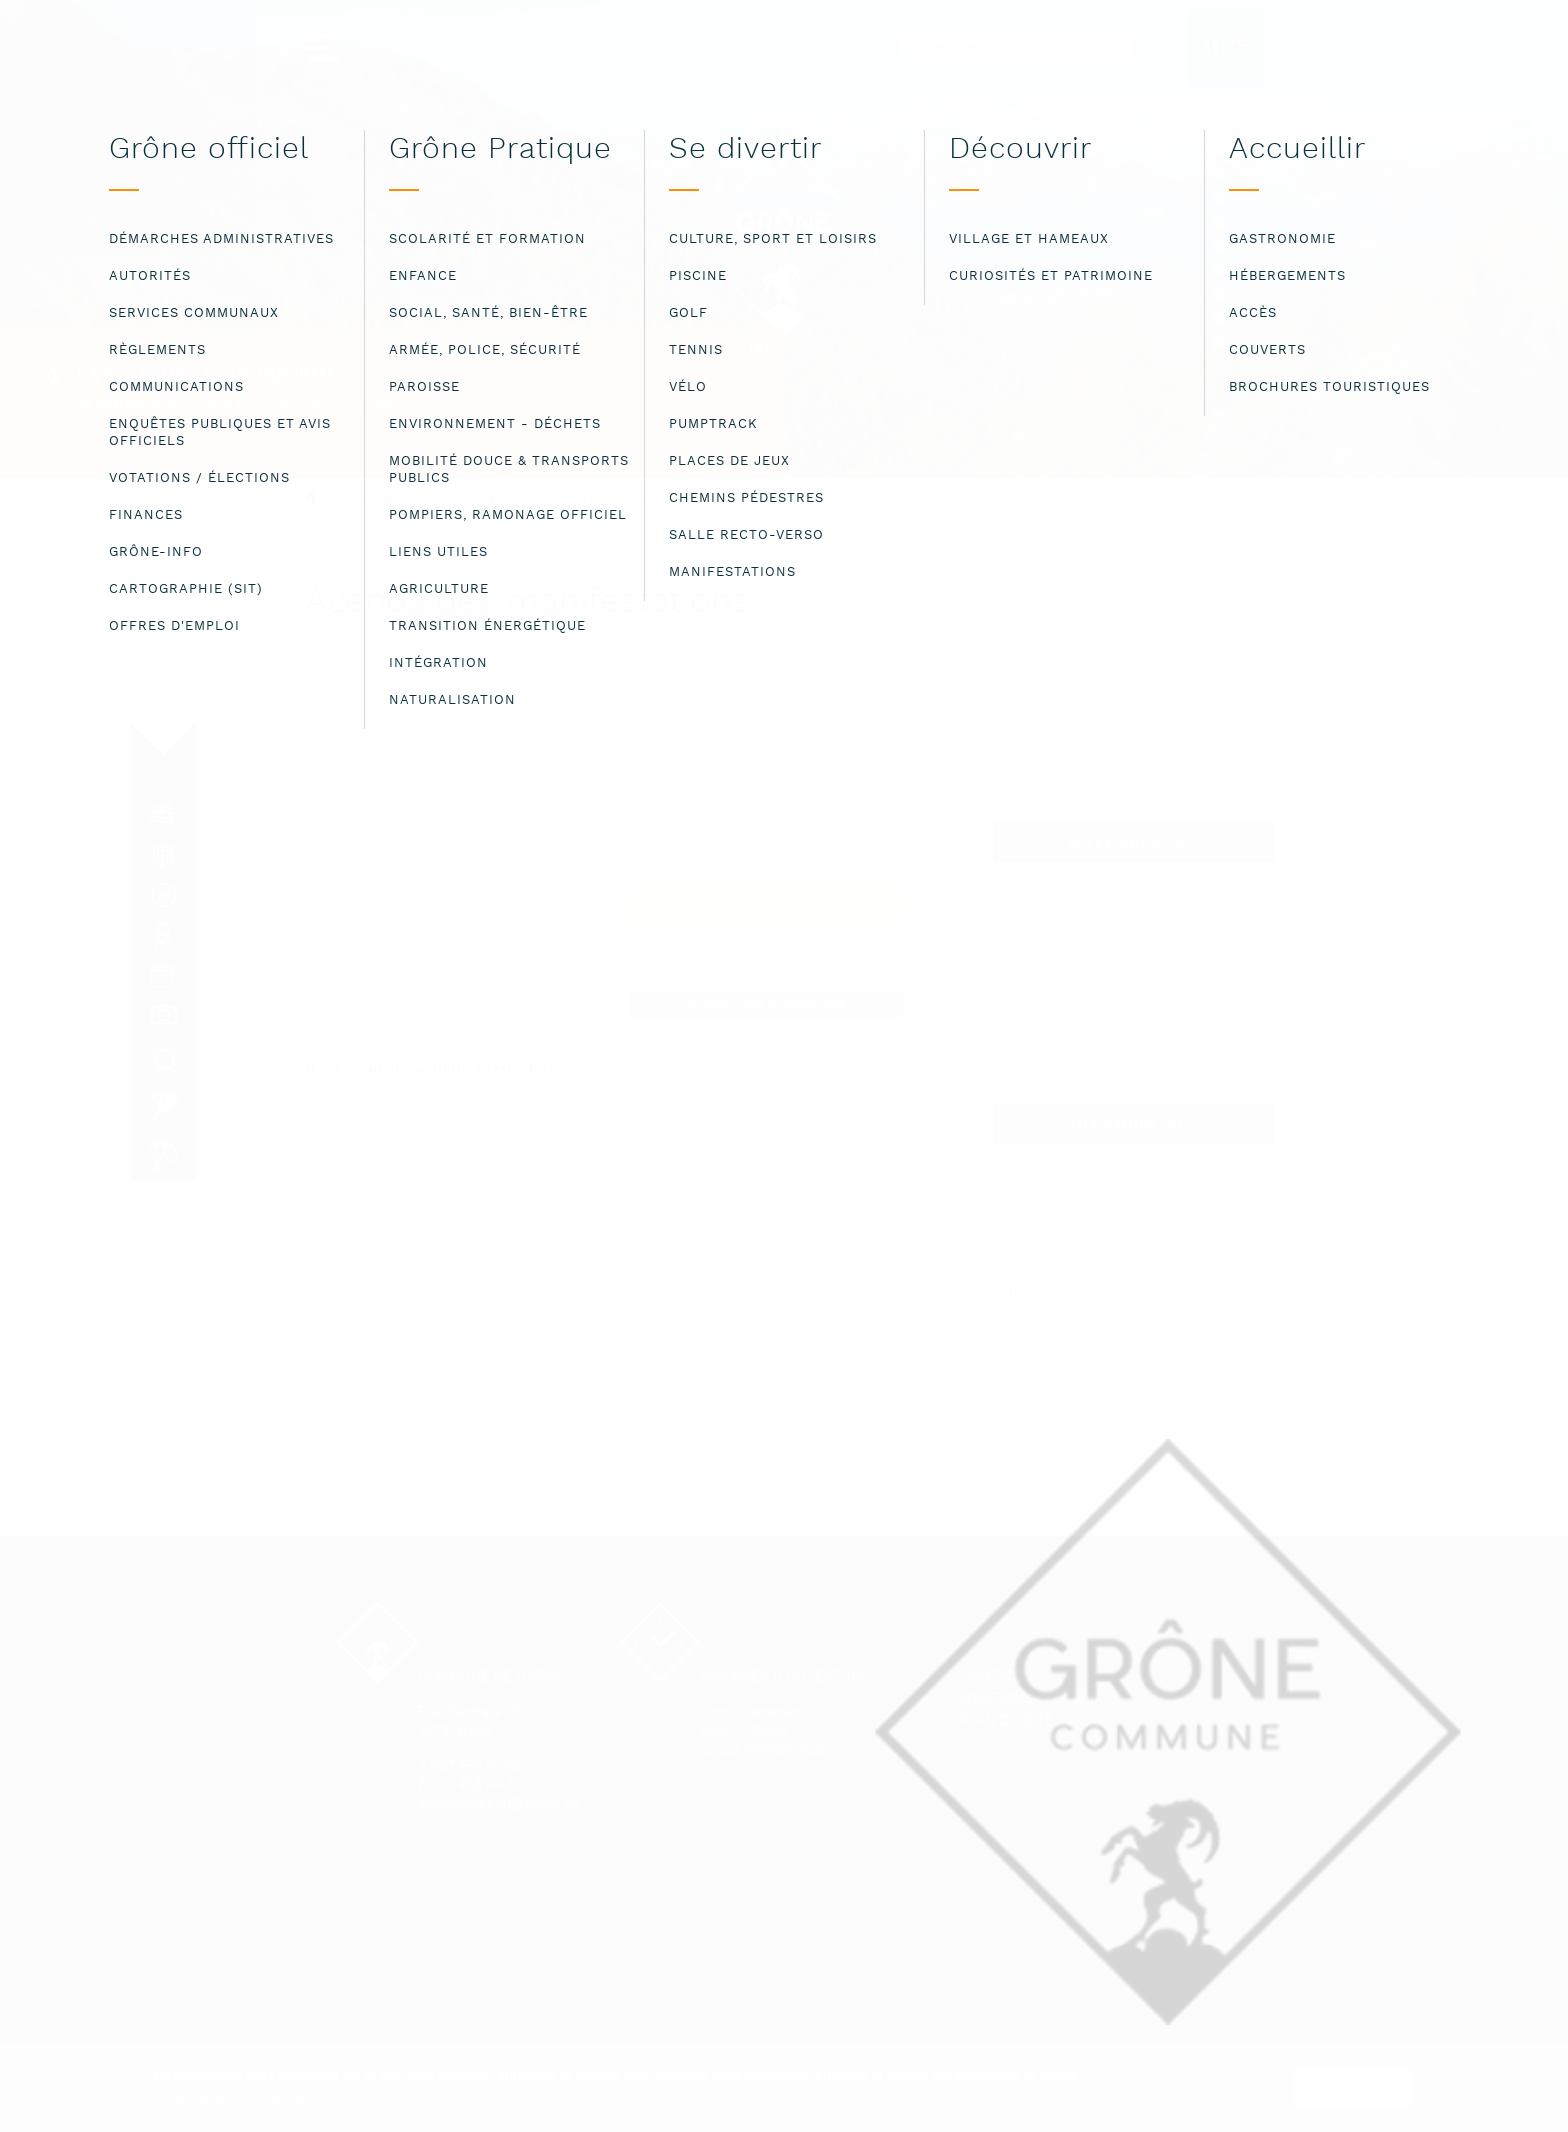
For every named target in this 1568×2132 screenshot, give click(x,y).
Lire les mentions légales (238, 2100)
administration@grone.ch (499, 1804)
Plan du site (1007, 1721)
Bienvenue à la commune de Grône (433, 499)
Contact (992, 1677)
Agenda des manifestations (629, 500)
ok (1354, 2087)
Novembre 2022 (1134, 842)
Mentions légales (1030, 1699)
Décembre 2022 (1134, 1124)
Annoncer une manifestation (766, 1004)
